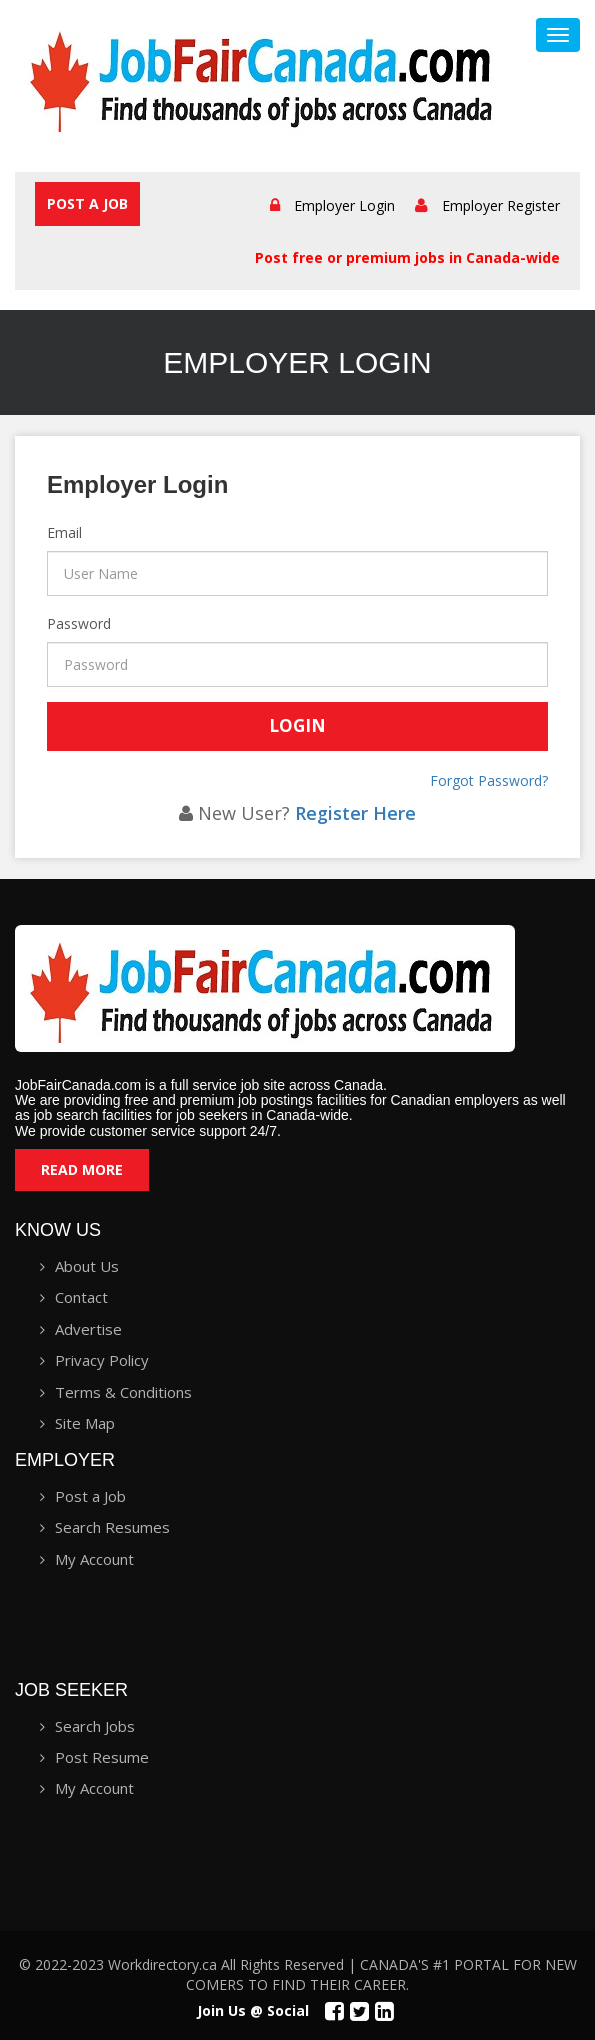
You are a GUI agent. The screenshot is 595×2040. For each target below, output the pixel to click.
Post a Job (87, 203)
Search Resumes (112, 1527)
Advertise (88, 1329)
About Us (87, 1266)
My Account (94, 1559)
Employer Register (501, 205)
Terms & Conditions (123, 1392)
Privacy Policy (102, 1360)
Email (49, 532)
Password (49, 623)
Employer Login (344, 205)
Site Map (85, 1423)
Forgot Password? (489, 780)
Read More (82, 1169)
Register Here (355, 813)
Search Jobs (95, 1726)
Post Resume (102, 1757)
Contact (81, 1297)
